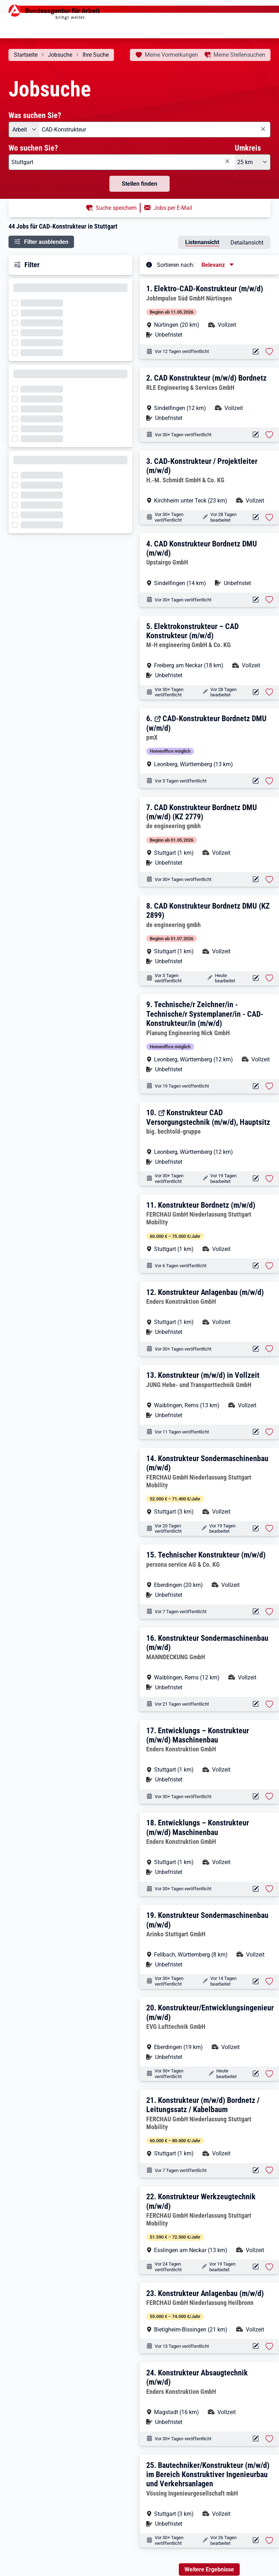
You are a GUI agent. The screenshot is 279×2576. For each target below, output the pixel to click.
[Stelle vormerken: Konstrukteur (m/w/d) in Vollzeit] (269, 1432)
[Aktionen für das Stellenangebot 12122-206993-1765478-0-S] (256, 1611)
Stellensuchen (239, 54)
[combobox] (155, 130)
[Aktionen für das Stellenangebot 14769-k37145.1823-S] (256, 1981)
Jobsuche (60, 54)
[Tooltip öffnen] (149, 264)
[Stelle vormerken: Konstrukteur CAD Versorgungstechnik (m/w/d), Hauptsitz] (269, 1179)
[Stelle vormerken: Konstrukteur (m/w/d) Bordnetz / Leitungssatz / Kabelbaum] (269, 2170)
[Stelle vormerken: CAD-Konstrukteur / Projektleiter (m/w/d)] (269, 517)
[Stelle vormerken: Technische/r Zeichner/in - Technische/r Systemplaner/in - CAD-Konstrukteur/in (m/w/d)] (269, 1086)
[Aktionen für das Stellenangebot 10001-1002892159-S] (256, 1432)
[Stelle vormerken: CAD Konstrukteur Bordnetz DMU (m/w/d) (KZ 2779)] (269, 880)
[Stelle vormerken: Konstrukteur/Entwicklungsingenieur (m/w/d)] (269, 2074)
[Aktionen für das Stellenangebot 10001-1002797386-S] (256, 517)
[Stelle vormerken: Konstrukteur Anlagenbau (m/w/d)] (269, 1349)
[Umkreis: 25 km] (253, 162)
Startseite (26, 54)
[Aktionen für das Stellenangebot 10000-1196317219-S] (256, 1796)
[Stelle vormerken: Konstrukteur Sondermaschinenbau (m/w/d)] (269, 1528)
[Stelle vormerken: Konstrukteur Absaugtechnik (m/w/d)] (269, 2439)
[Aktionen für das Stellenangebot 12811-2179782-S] (256, 1178)
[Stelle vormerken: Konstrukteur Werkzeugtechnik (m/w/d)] (269, 2267)
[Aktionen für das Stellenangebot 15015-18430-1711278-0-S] (256, 434)
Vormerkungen (171, 54)
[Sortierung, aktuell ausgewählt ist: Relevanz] (218, 265)
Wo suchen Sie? (33, 147)
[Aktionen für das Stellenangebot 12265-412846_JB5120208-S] (256, 2170)
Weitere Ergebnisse (209, 2569)
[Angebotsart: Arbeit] (23, 130)
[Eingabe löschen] (263, 129)
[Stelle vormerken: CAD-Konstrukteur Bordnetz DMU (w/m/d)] (269, 781)
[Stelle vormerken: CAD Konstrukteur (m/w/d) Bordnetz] (269, 435)
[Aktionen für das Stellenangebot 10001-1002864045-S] (256, 1086)
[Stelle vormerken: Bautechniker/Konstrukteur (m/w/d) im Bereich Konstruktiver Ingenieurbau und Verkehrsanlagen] (269, 2541)
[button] (210, 311)
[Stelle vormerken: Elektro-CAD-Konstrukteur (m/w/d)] (269, 352)
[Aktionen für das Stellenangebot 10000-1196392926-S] (256, 2438)
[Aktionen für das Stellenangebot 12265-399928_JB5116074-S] (256, 2346)
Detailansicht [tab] (246, 242)
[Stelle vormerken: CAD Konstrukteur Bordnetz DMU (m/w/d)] (269, 600)
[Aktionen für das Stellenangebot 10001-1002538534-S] (256, 600)
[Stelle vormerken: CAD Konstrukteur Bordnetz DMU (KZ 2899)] (269, 978)
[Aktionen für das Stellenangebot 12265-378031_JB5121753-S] (256, 1265)
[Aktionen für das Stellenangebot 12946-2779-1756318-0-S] (256, 879)
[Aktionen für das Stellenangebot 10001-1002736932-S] (256, 2540)
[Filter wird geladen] (17, 302)
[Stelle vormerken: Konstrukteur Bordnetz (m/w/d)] (269, 1266)
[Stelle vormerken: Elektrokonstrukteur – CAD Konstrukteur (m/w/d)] (269, 692)
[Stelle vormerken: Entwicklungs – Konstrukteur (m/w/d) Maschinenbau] (269, 1796)
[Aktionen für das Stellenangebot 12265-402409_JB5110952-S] (256, 1528)
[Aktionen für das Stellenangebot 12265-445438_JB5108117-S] (256, 2267)
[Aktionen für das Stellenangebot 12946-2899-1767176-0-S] (256, 978)
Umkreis (248, 147)
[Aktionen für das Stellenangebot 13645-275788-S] (256, 781)
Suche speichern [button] (116, 207)
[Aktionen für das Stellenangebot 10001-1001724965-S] (256, 1349)
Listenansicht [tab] (202, 242)
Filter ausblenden (46, 241)
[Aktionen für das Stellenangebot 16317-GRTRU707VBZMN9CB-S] (256, 1704)
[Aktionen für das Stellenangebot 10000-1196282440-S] (256, 1889)
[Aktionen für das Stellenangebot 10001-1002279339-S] (256, 692)
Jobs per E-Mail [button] (173, 207)
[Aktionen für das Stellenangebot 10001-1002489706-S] (256, 2073)
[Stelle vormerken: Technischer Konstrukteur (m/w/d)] (269, 1612)
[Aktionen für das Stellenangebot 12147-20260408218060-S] (256, 352)
